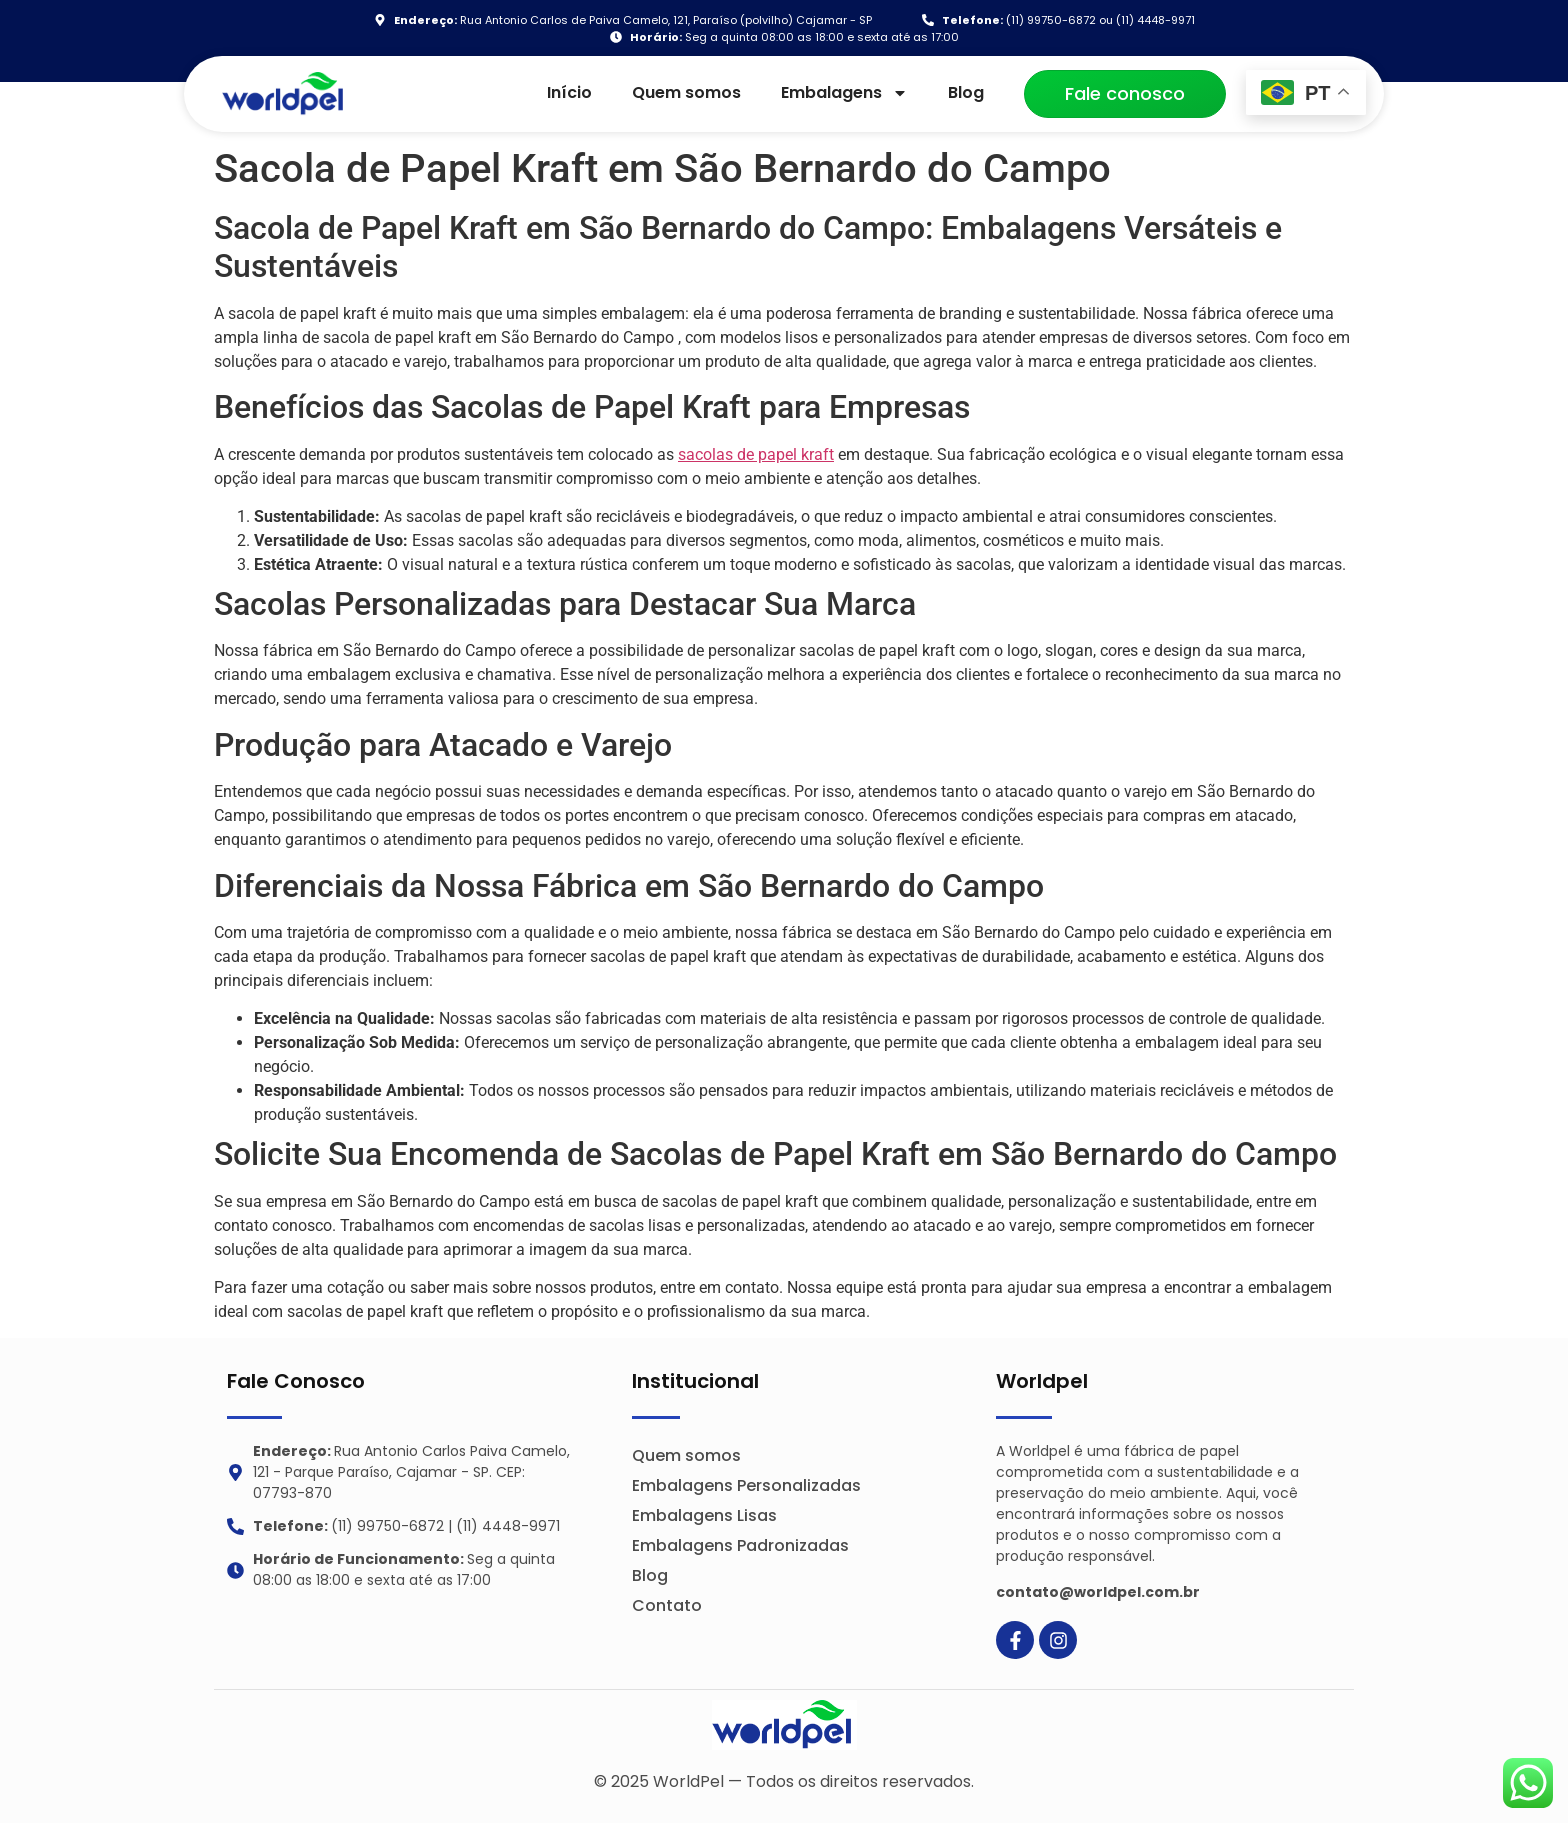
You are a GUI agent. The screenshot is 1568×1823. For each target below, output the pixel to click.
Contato (667, 1605)
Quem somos (686, 92)
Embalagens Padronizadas (740, 1545)
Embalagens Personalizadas (746, 1485)
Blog (966, 92)
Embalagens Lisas (704, 1515)
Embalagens (844, 93)
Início (569, 92)
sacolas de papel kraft (756, 454)
